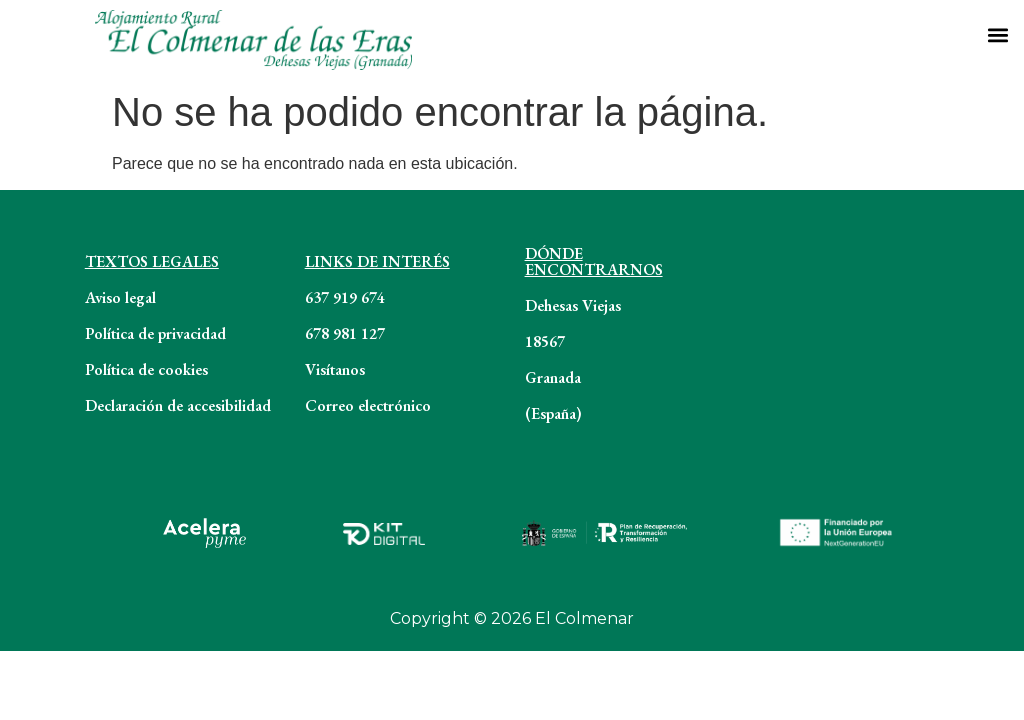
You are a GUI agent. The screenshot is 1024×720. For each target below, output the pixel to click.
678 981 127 (345, 333)
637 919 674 (345, 297)
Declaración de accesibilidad (178, 405)
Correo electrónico (368, 405)
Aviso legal (120, 297)
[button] (997, 34)
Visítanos (335, 369)
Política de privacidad (155, 333)
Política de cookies (146, 369)
